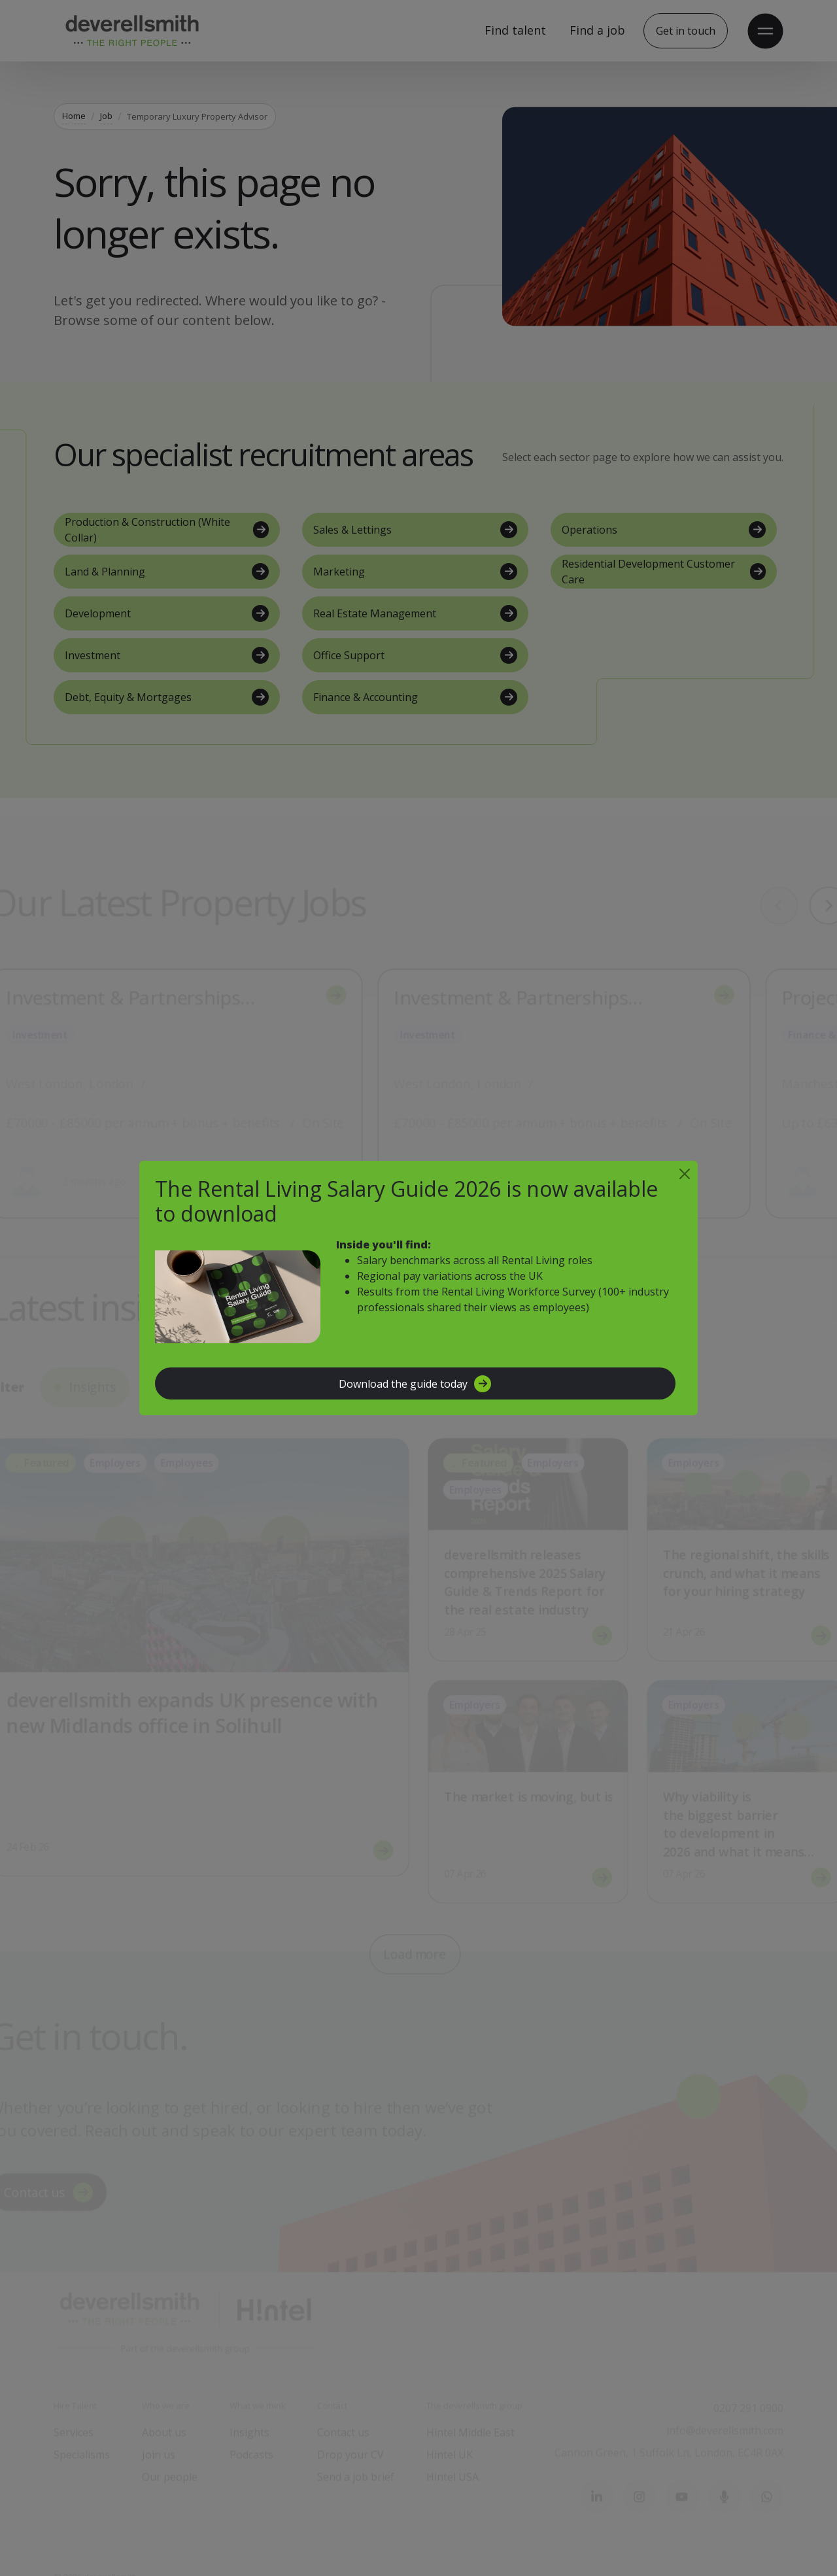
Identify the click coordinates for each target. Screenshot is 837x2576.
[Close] (684, 1174)
